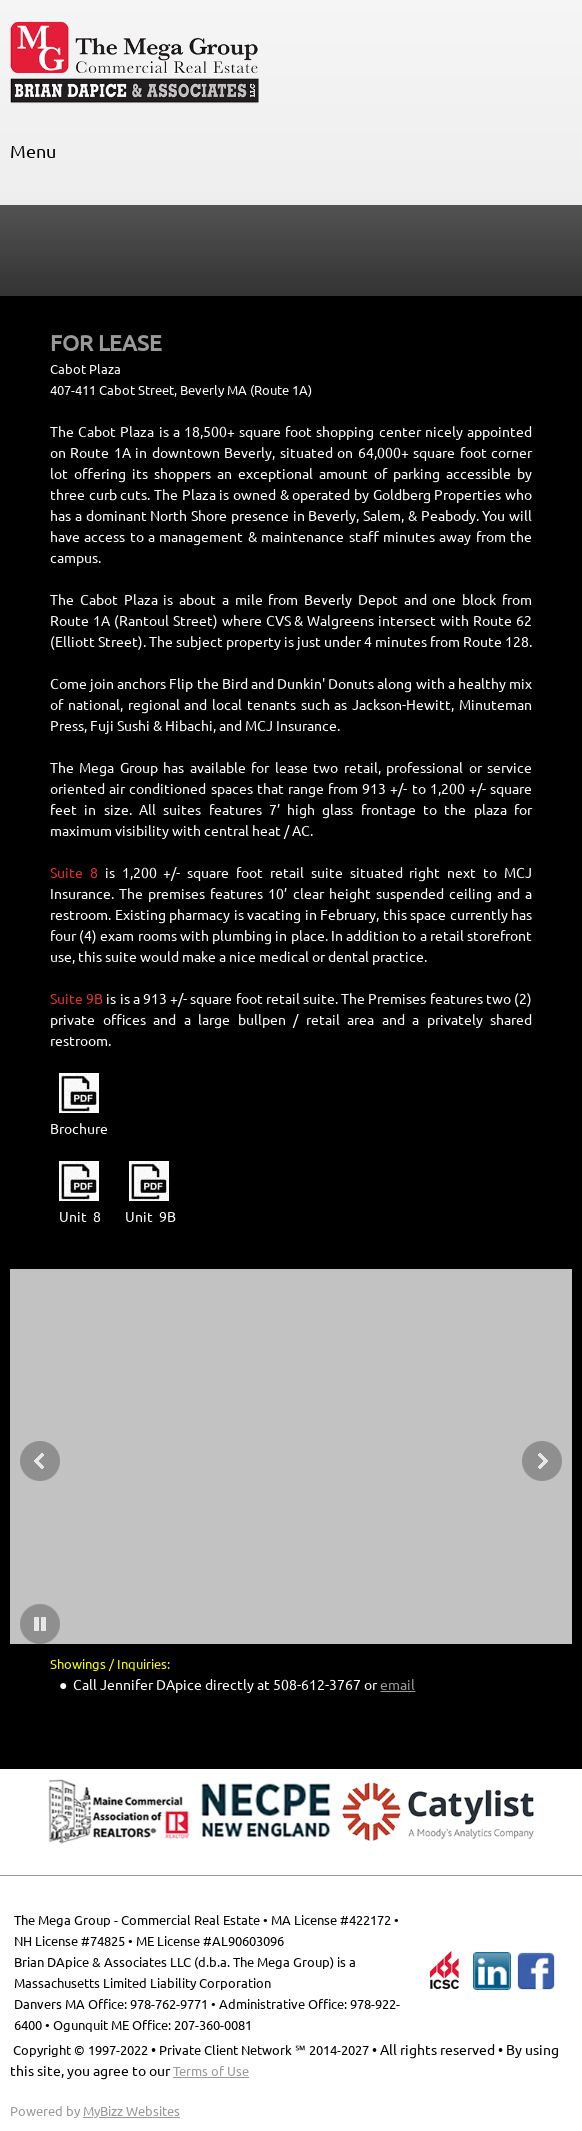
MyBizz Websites (131, 2111)
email (397, 1685)
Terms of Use (211, 2071)
